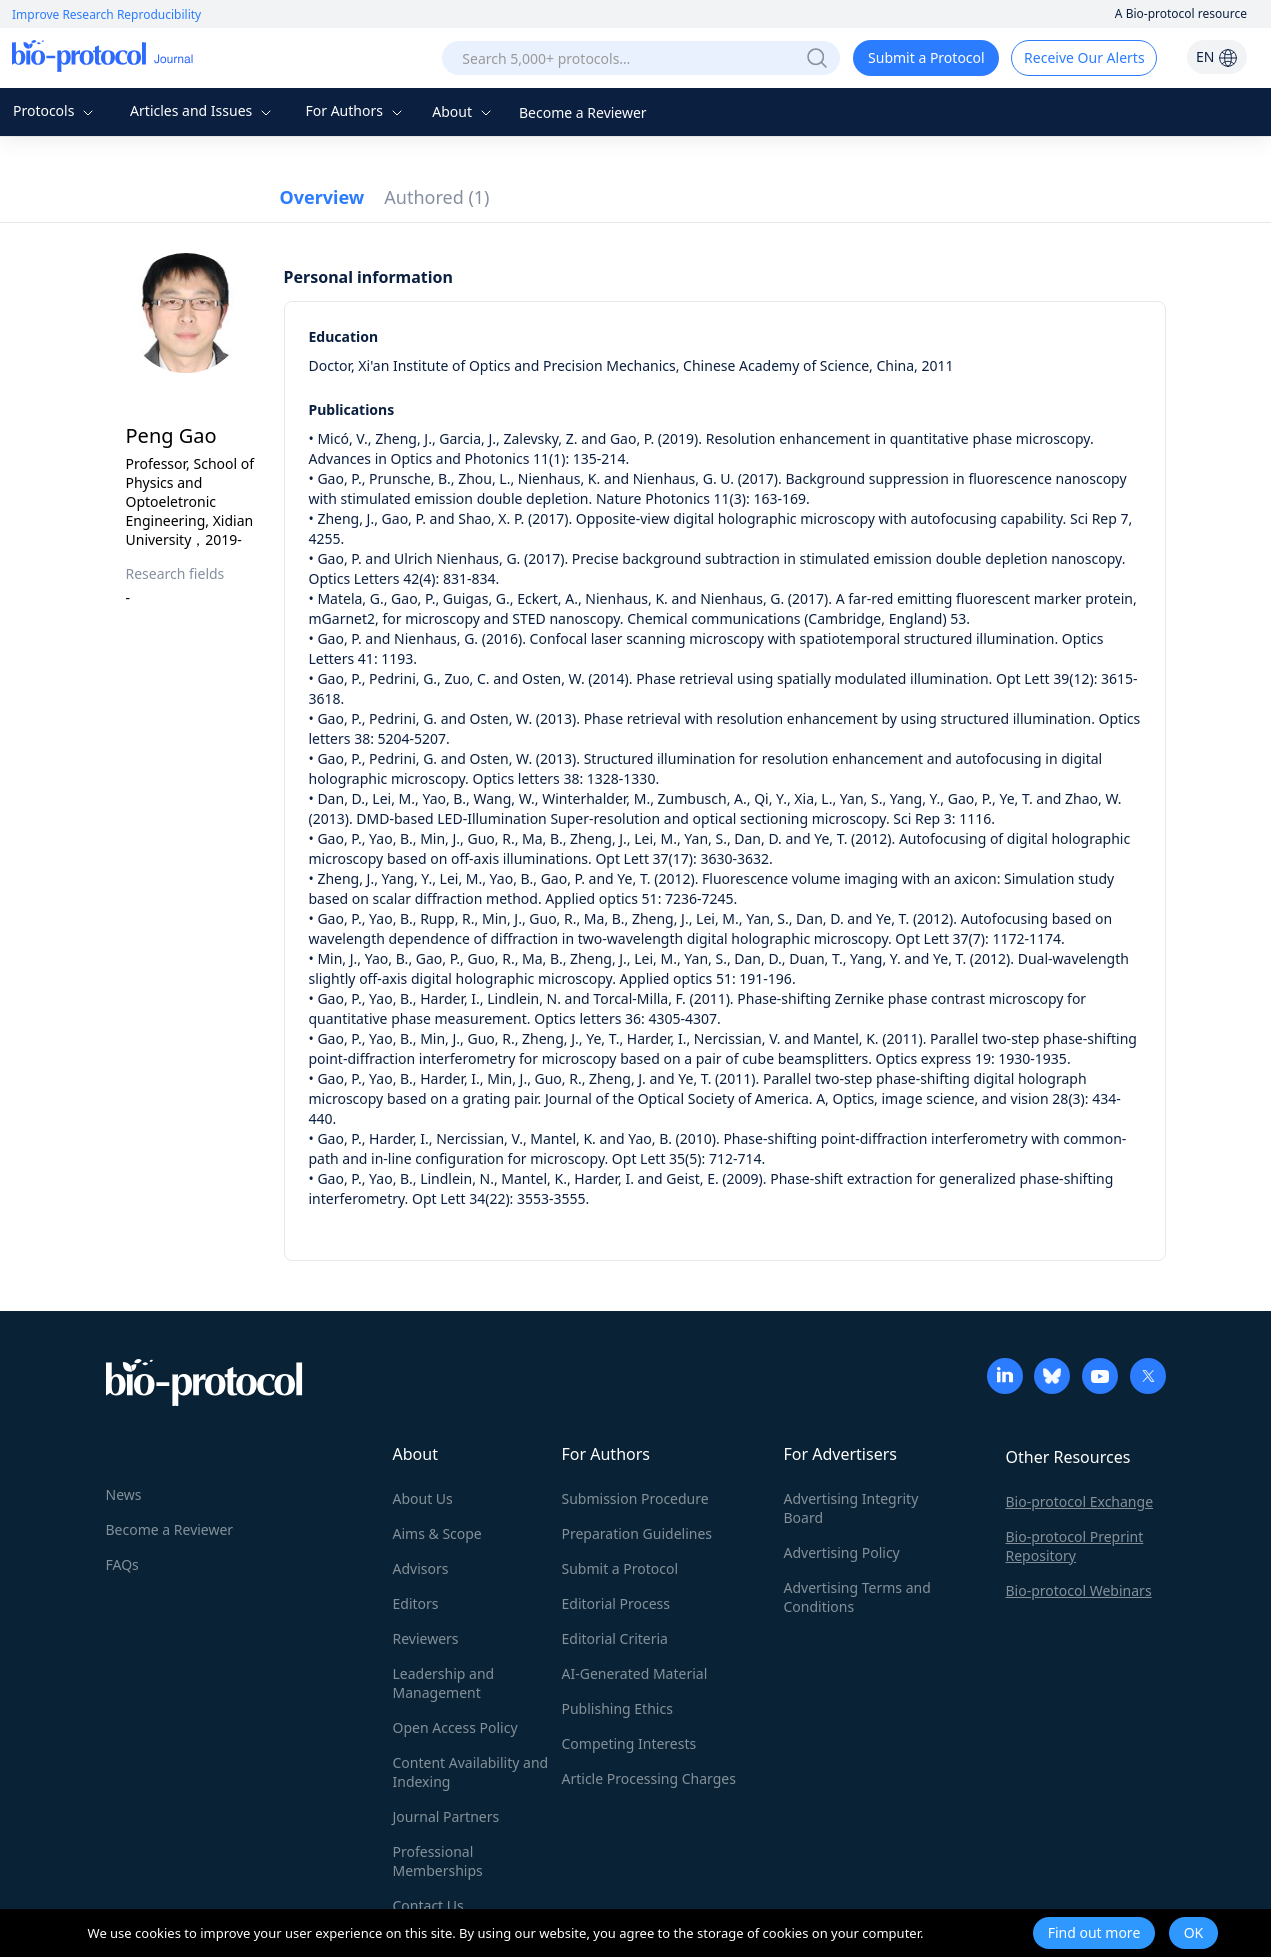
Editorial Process (616, 1603)
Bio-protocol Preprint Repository (1075, 1546)
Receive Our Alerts (1084, 57)
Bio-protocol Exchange (1080, 1501)
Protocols (55, 110)
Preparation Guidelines (637, 1533)
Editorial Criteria (615, 1638)
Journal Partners (446, 1816)
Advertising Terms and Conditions (857, 1597)
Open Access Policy (455, 1727)
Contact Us (428, 1905)
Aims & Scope (437, 1533)
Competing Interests (629, 1743)
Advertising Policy (842, 1552)
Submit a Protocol (926, 57)
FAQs (122, 1564)
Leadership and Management (444, 1683)
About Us (423, 1498)
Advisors (421, 1568)
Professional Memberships (438, 1861)
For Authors (355, 110)
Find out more (1094, 1932)
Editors (416, 1603)
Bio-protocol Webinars (1079, 1590)
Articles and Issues (203, 110)
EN (1217, 56)
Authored (436, 197)
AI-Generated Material (635, 1673)
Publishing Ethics (617, 1708)
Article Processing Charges (649, 1778)
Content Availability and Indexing (471, 1772)
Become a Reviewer (583, 112)
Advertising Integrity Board (851, 1508)
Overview (322, 197)
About (463, 111)
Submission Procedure (635, 1498)
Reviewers (426, 1638)
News (124, 1494)
